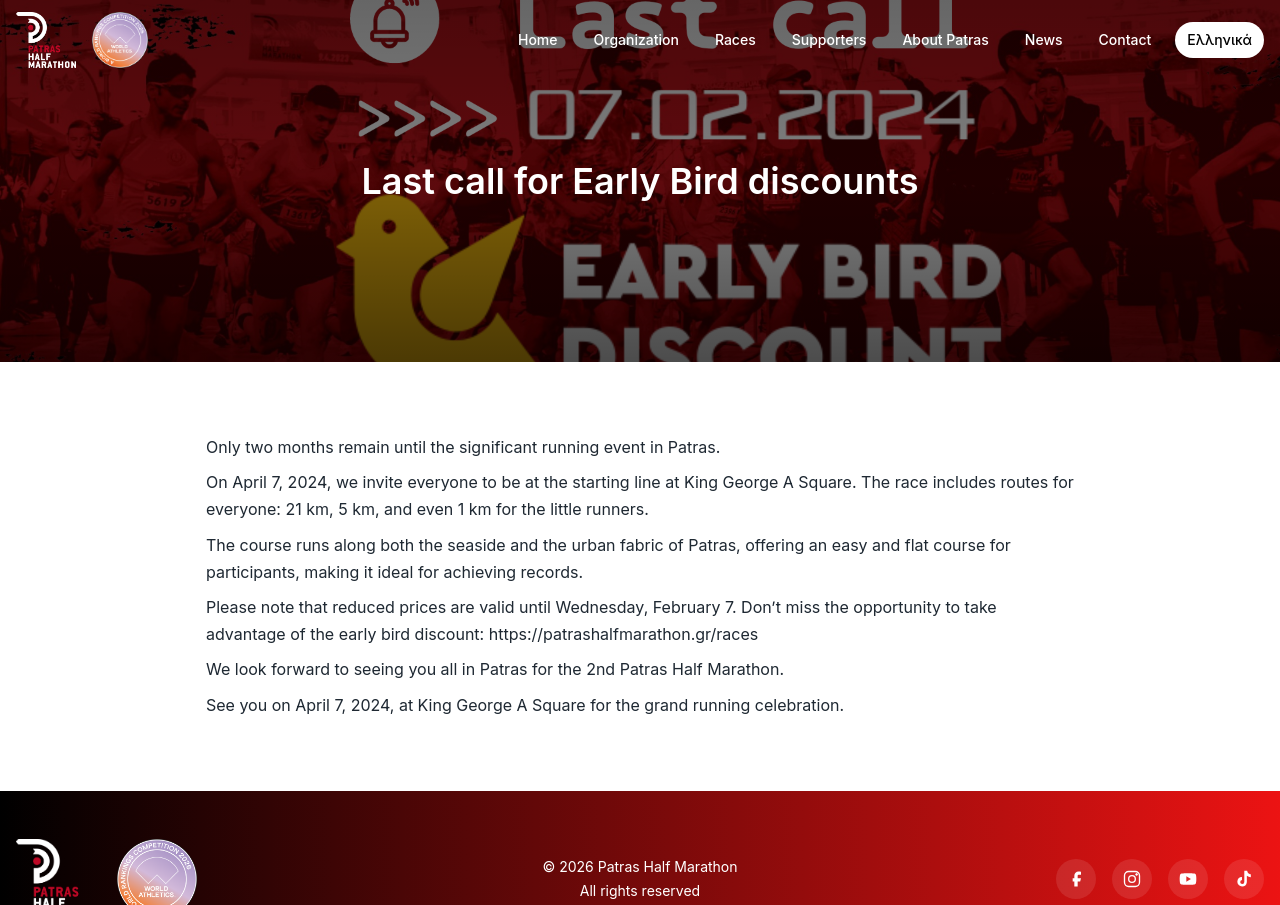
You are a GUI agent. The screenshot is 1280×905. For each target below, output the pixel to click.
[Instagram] (1132, 879)
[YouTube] (1188, 879)
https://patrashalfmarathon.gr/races (624, 634)
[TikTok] (1244, 879)
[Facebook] (1076, 879)
